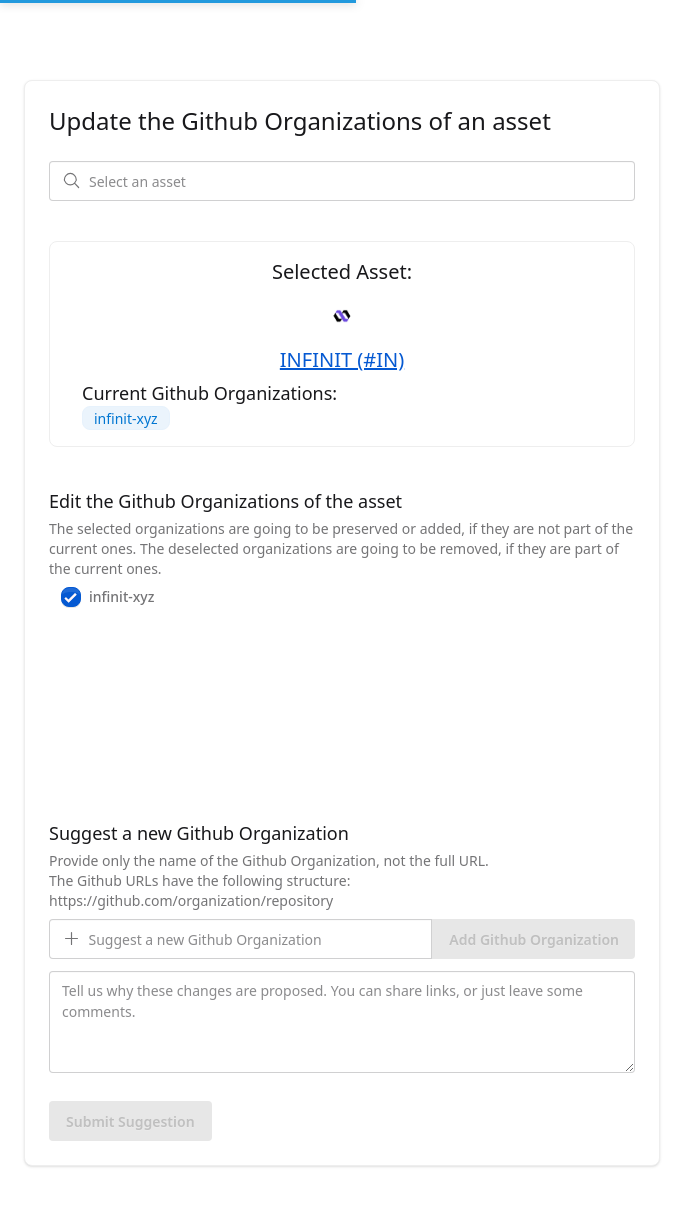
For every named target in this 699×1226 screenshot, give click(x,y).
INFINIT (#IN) (342, 359)
